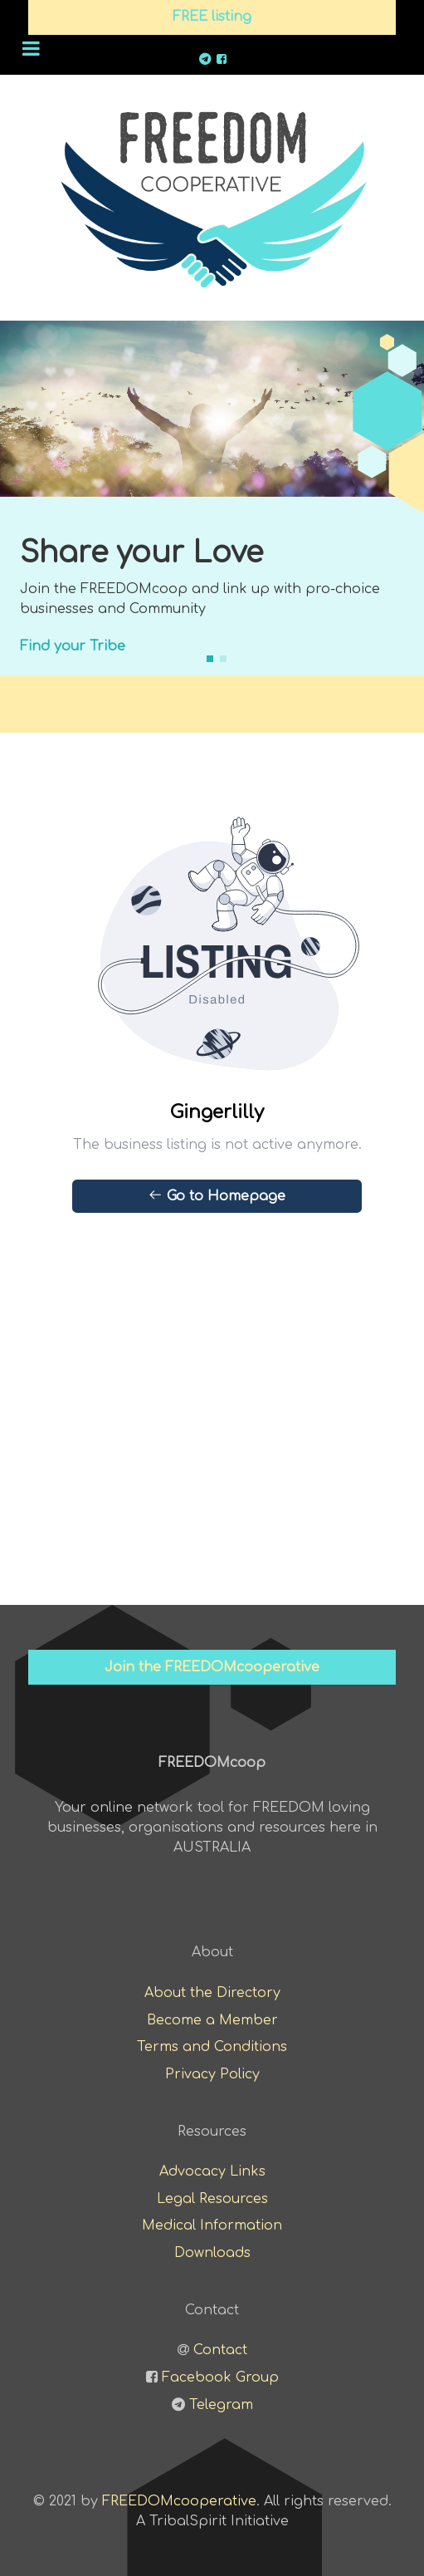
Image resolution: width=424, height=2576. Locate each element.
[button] (210, 658)
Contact (220, 2350)
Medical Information (212, 2225)
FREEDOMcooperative (179, 2501)
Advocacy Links (212, 2171)
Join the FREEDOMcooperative (212, 1667)
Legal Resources (212, 2198)
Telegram (221, 2404)
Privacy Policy (212, 2074)
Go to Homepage (216, 1195)
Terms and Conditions (212, 2046)
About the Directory (212, 1992)
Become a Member (212, 2020)
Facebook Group (220, 2377)
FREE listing (212, 16)
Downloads (212, 2252)
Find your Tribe (72, 646)
